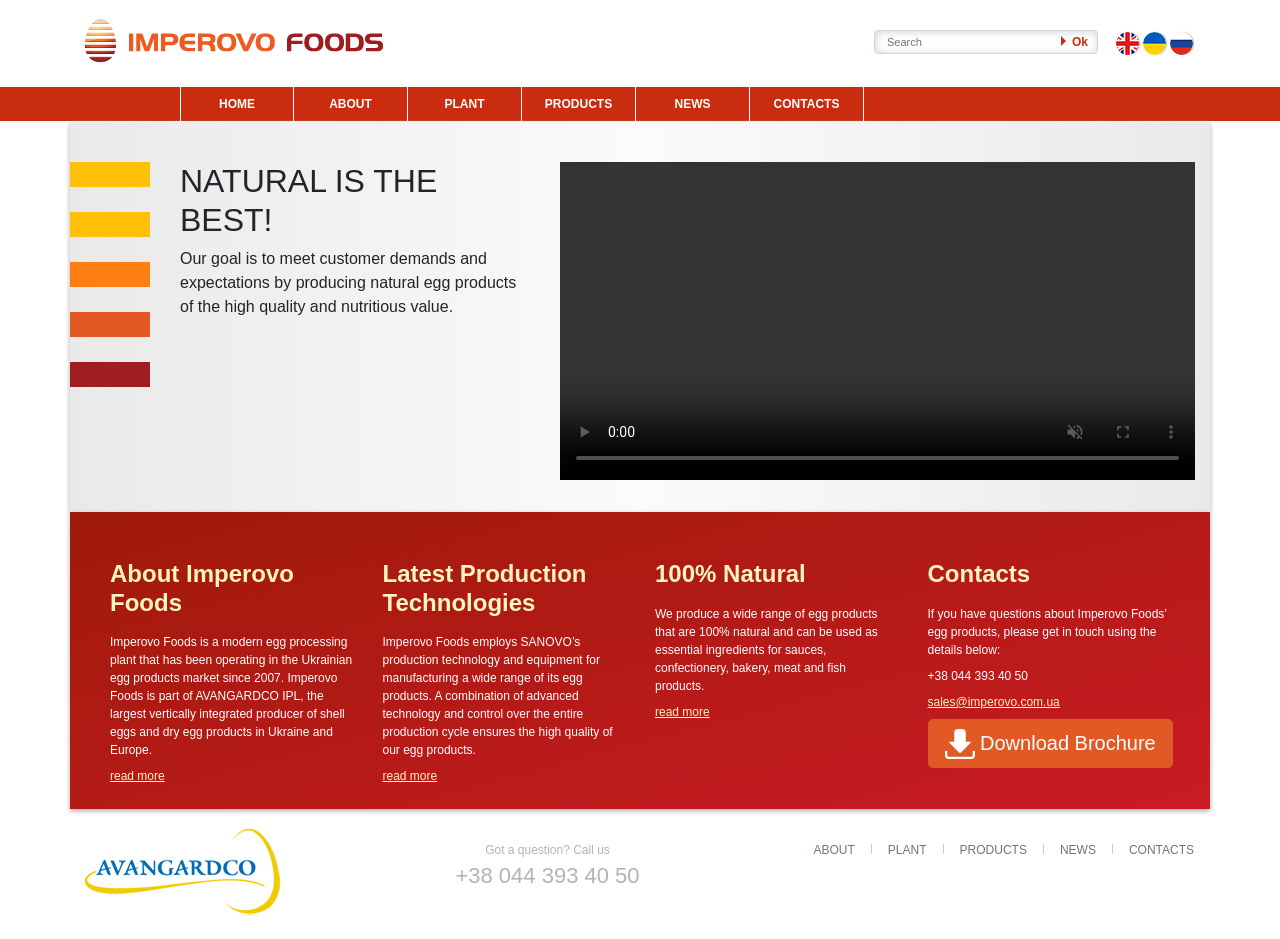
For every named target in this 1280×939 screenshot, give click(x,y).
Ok (1074, 42)
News (1078, 850)
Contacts (1161, 850)
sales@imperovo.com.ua (994, 702)
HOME (237, 104)
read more (137, 776)
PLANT (465, 104)
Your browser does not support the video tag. (877, 321)
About (834, 850)
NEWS (693, 104)
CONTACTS (807, 104)
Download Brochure (1050, 744)
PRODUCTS (578, 104)
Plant (907, 850)
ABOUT (350, 104)
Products (993, 850)
